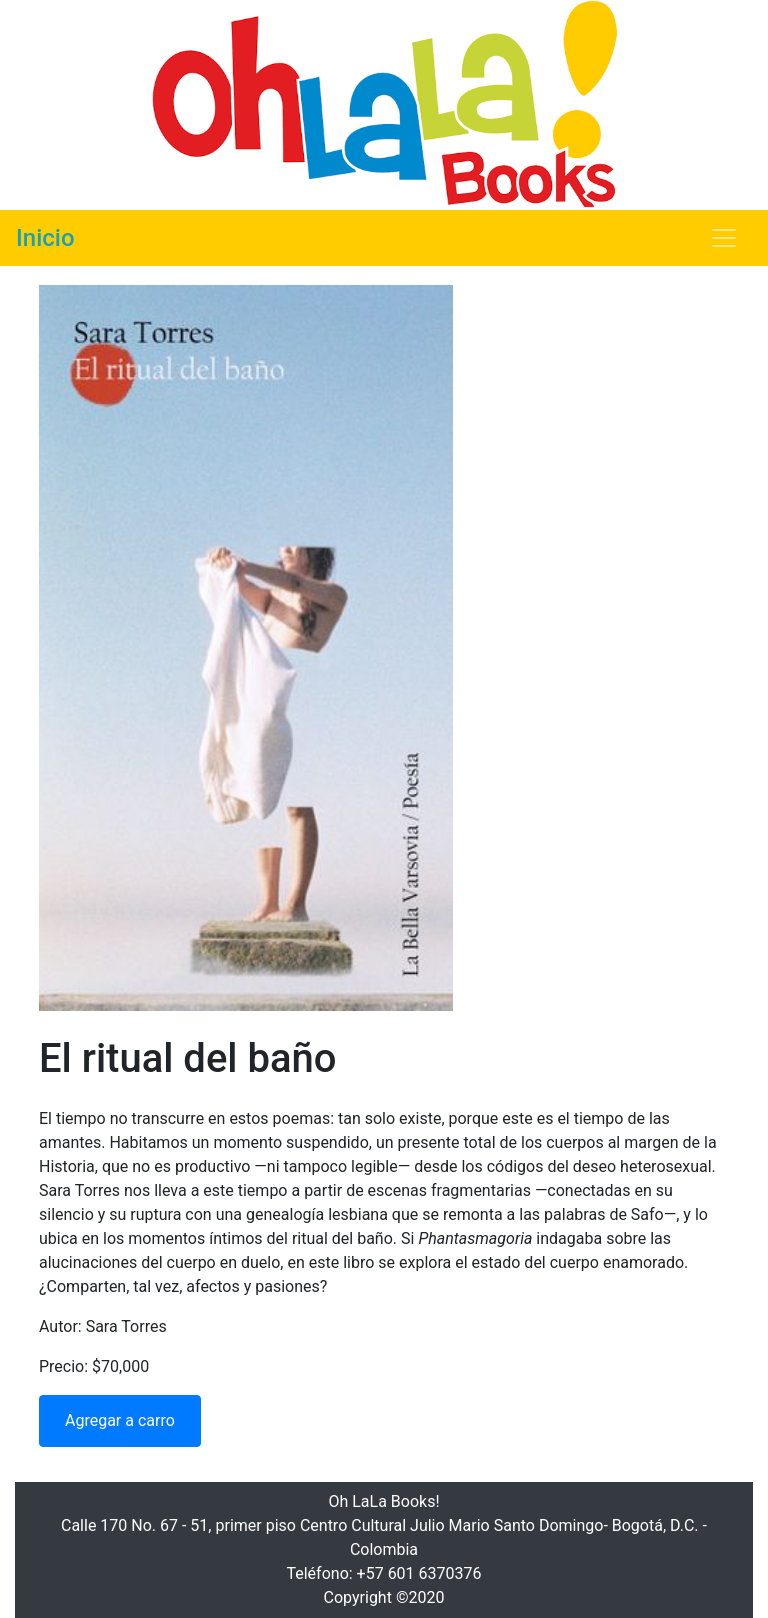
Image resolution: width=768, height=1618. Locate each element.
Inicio (45, 238)
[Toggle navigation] (724, 238)
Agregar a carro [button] (120, 1420)
